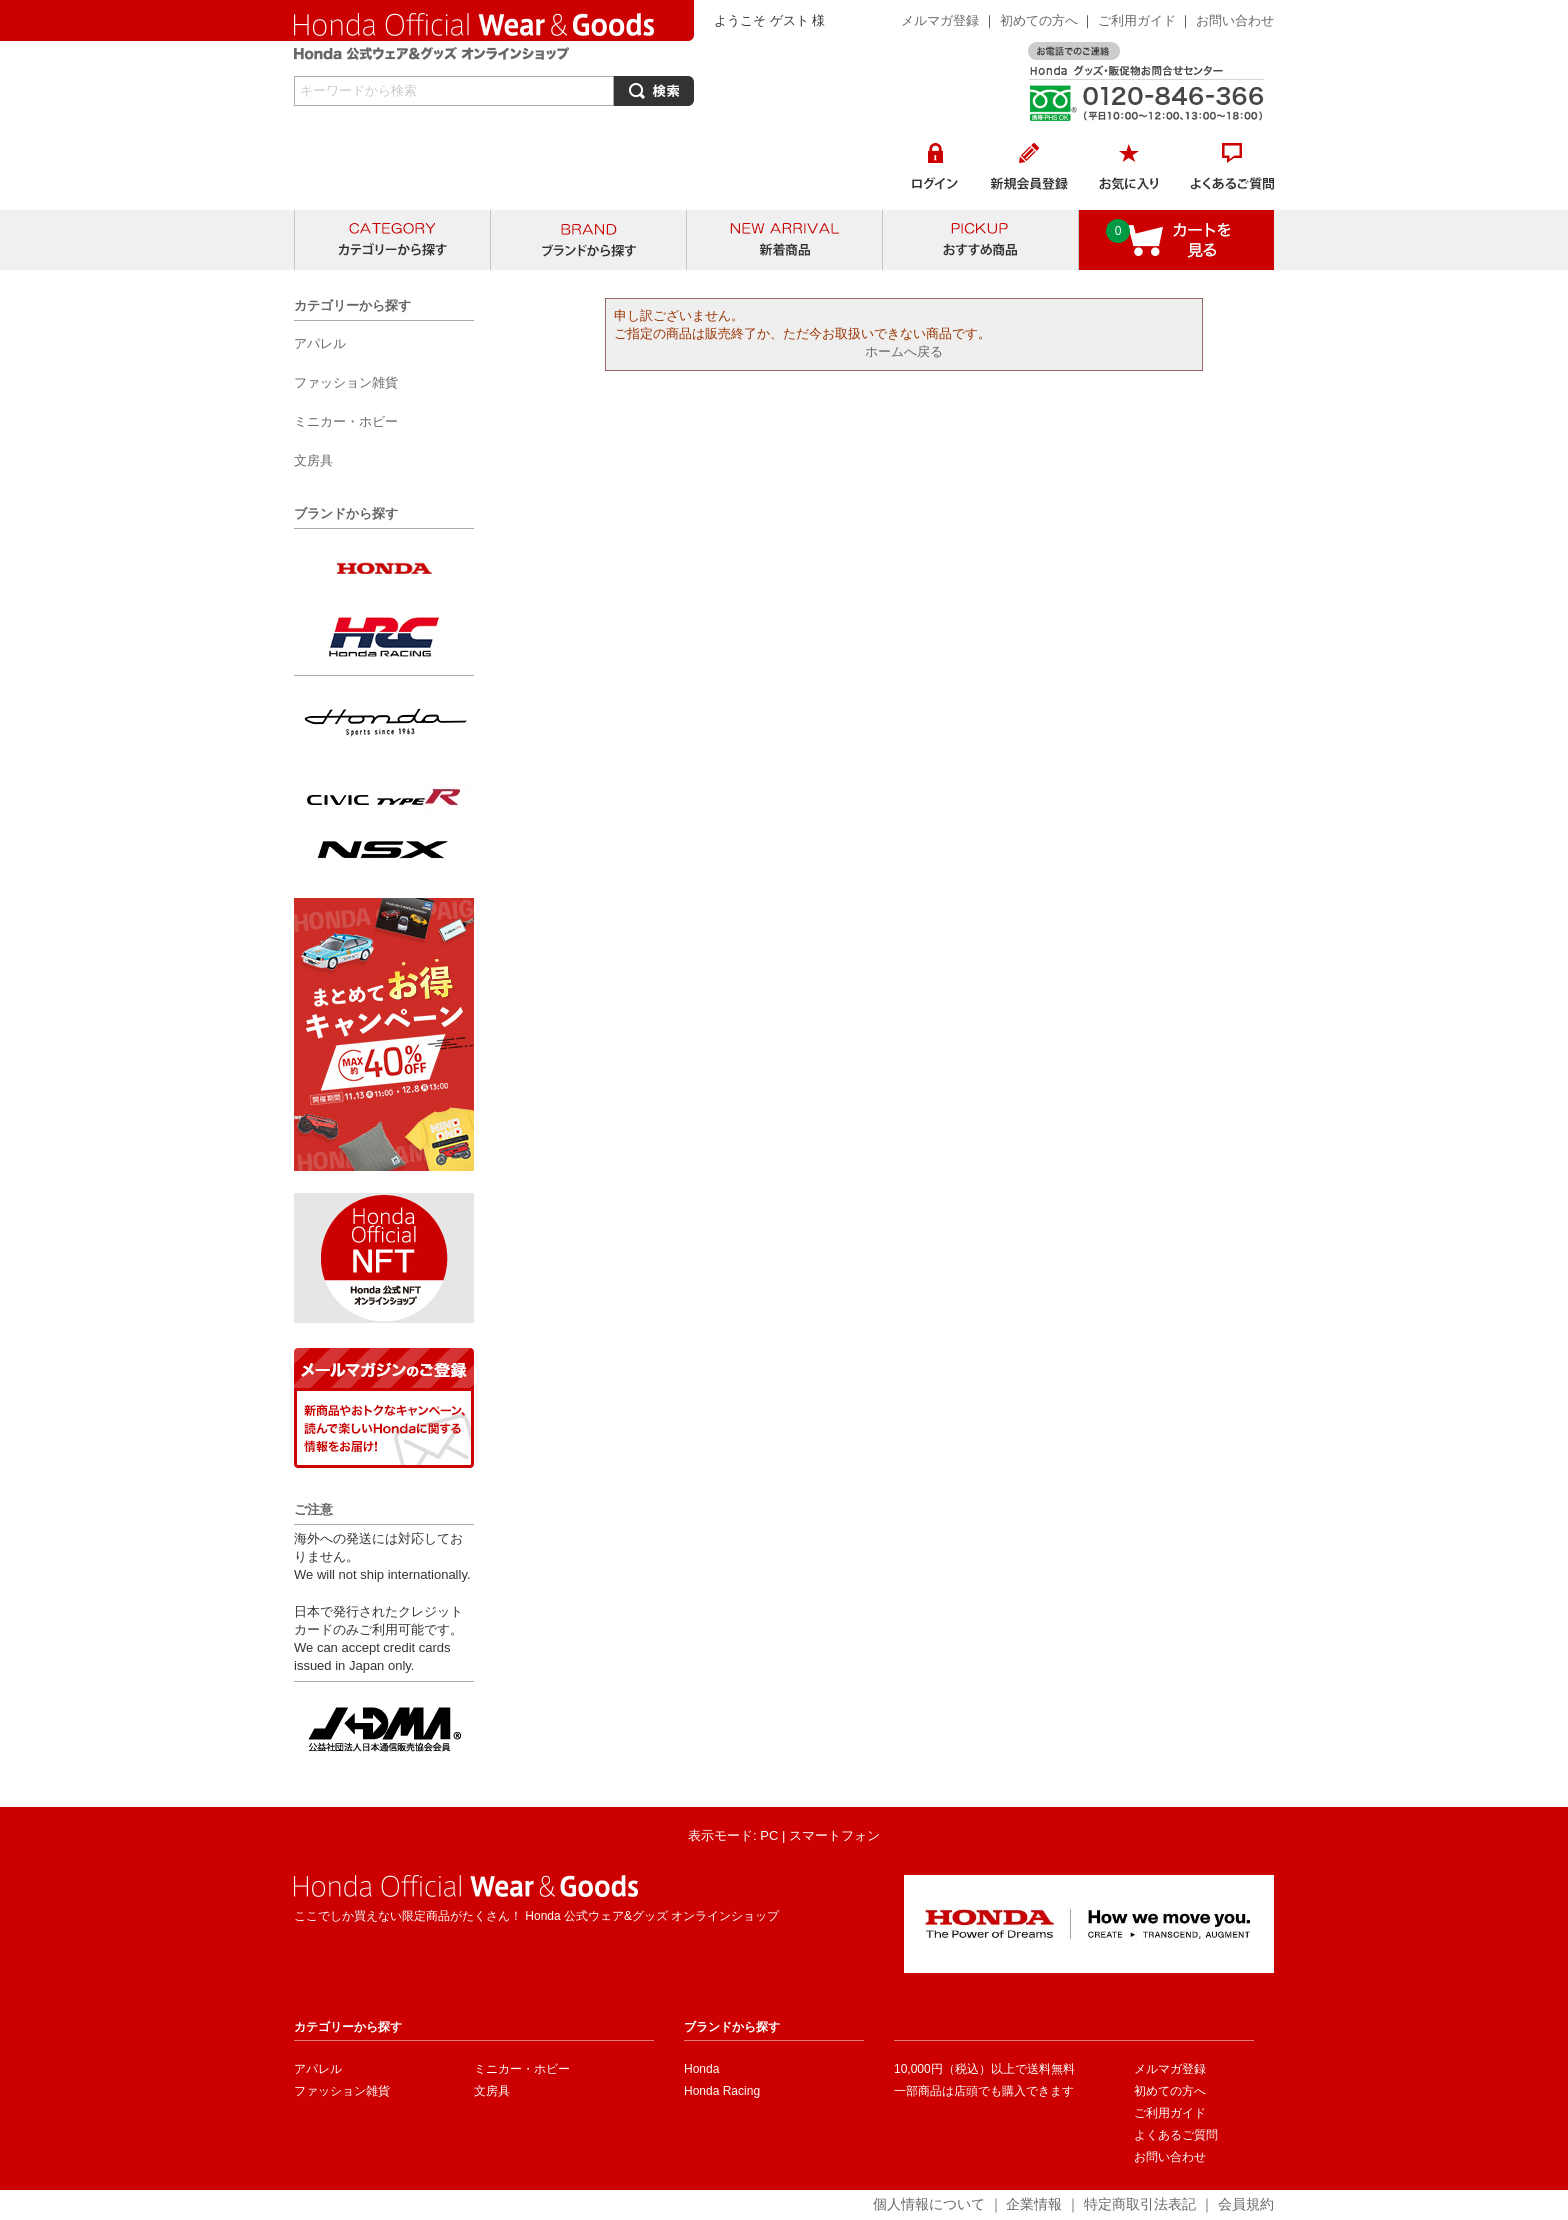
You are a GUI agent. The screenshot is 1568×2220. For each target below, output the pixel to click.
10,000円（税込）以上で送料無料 (984, 2069)
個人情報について (929, 2204)
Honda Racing (722, 2091)
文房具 (492, 2091)
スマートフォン (834, 1835)
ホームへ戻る (904, 351)
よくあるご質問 (1176, 2135)
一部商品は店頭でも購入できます (984, 2091)
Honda (701, 2069)
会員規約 (1246, 2204)
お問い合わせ (1235, 20)
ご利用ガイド (1139, 20)
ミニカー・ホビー (522, 2069)
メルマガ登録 (940, 20)
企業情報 (1034, 2204)
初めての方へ (1039, 20)
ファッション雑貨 (342, 2091)
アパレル (318, 2069)
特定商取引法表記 (1140, 2204)
